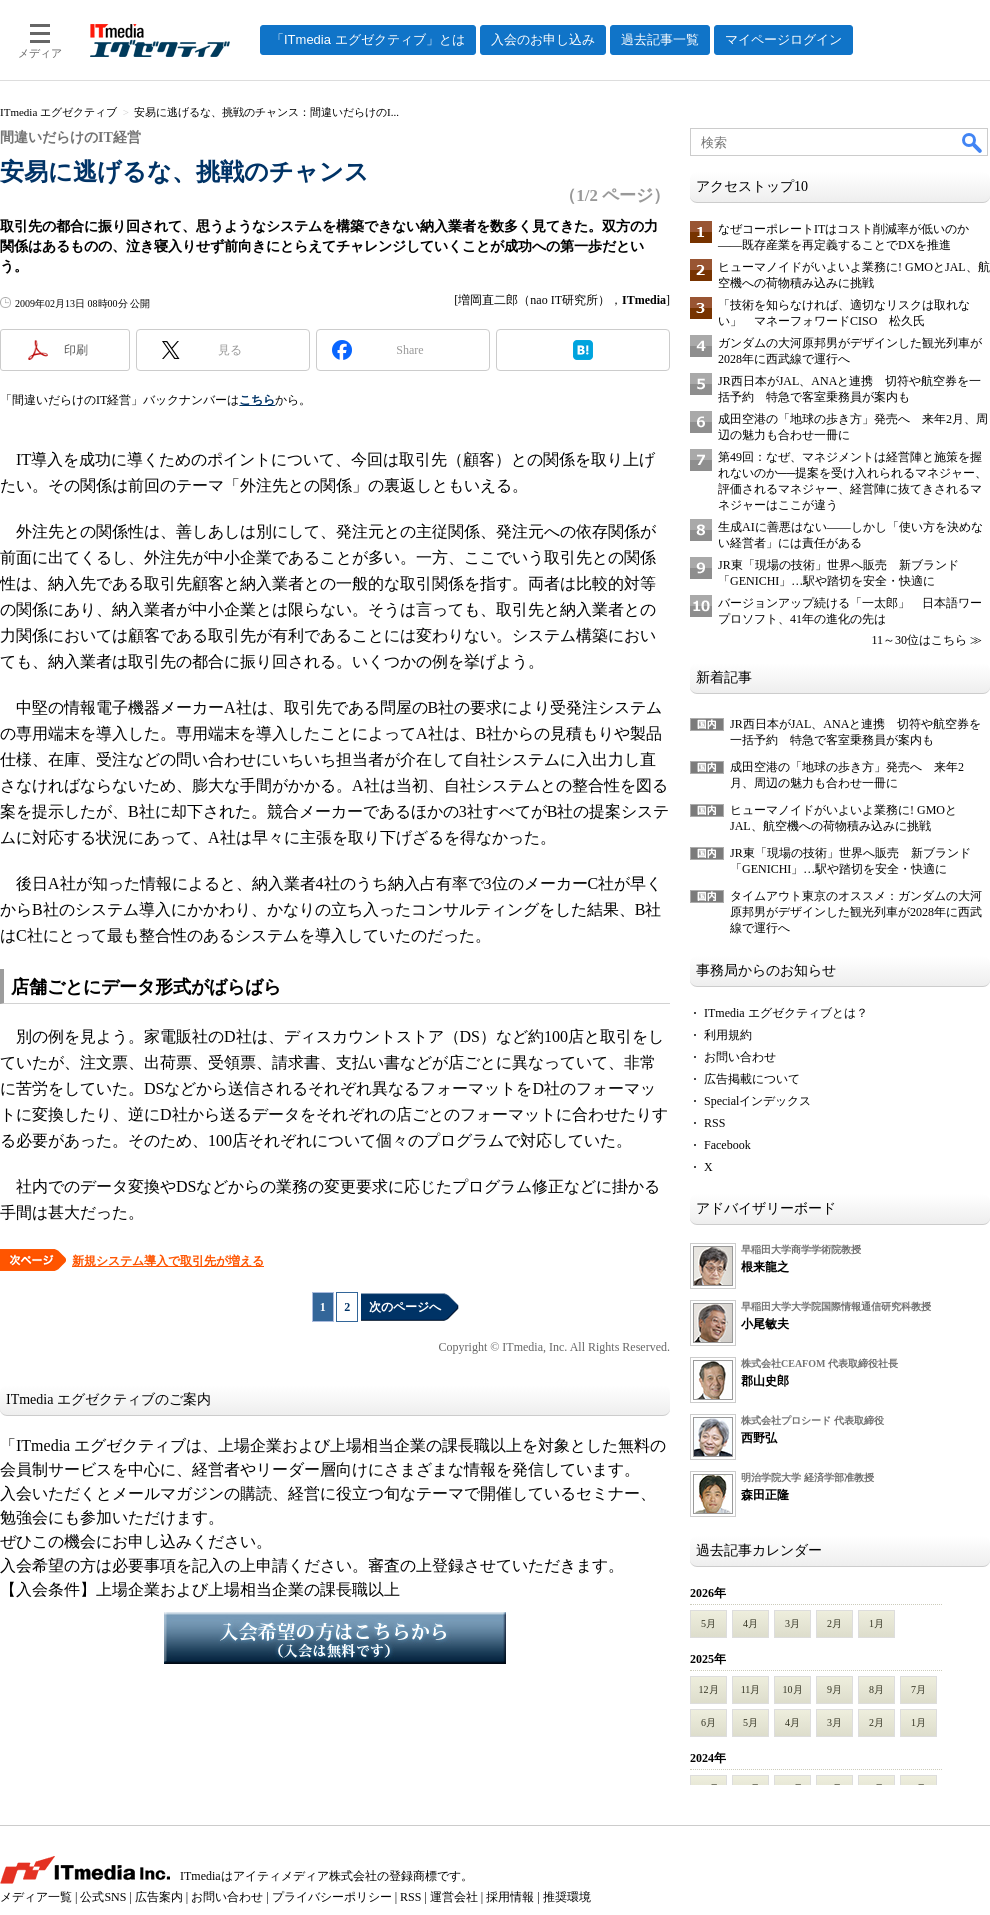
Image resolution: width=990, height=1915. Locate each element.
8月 (876, 1689)
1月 (876, 1623)
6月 (708, 1722)
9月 (834, 1689)
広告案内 (159, 1897)
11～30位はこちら (919, 640)
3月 (792, 1623)
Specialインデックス (757, 1101)
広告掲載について (752, 1079)
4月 (750, 1623)
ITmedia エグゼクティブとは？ (786, 1013)
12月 (709, 1689)
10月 (793, 1689)
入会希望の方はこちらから (335, 1638)
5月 (708, 1623)
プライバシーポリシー (332, 1897)
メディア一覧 (36, 1897)
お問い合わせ (740, 1057)
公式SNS (103, 1897)
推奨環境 (567, 1897)
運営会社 (454, 1897)
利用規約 (728, 1035)
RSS (714, 1123)
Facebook (727, 1145)
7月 (918, 1689)
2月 (834, 1623)
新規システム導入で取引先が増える (168, 1261)
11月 (751, 1689)
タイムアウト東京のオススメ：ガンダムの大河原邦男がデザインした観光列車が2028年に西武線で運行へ (856, 912)
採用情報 (510, 1897)
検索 (973, 142)
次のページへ (405, 1307)
